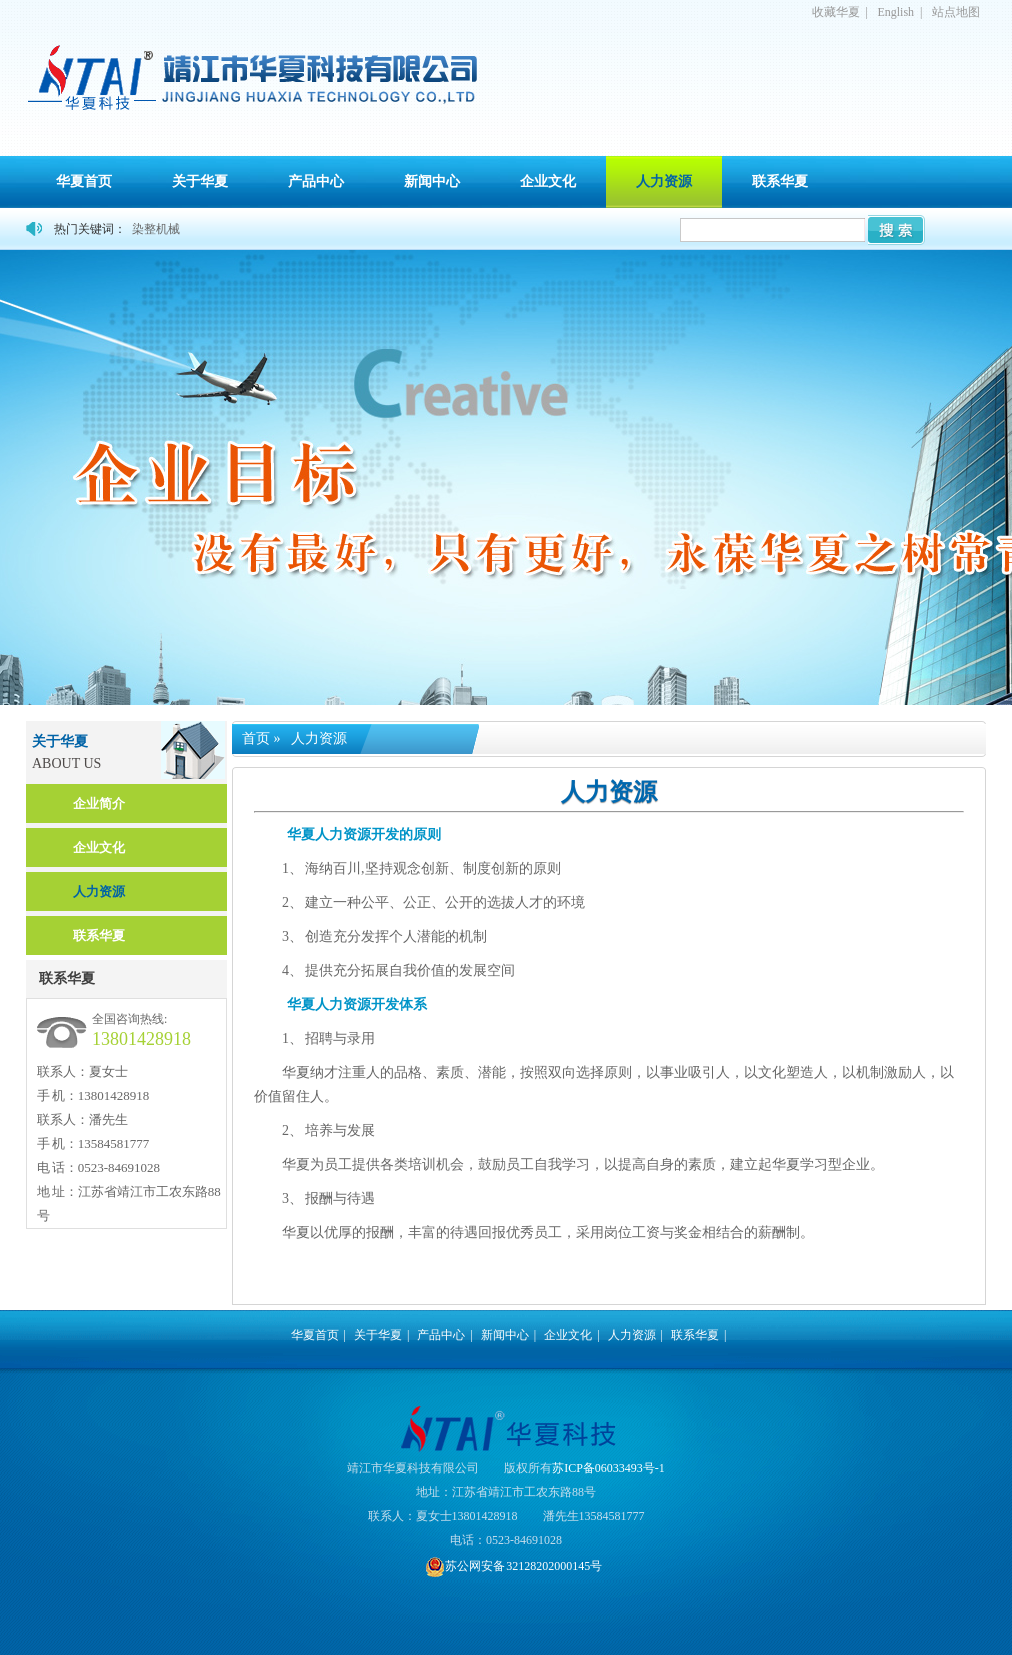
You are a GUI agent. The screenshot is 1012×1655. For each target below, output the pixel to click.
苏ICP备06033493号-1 (608, 1468)
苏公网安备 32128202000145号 (514, 1566)
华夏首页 (84, 181)
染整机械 (156, 229)
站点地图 (956, 12)
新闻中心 (432, 181)
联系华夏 (780, 181)
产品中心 (316, 181)
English (895, 12)
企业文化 (548, 181)
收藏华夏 (836, 12)
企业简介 (99, 803)
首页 (256, 738)
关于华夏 (200, 181)
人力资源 (664, 181)
